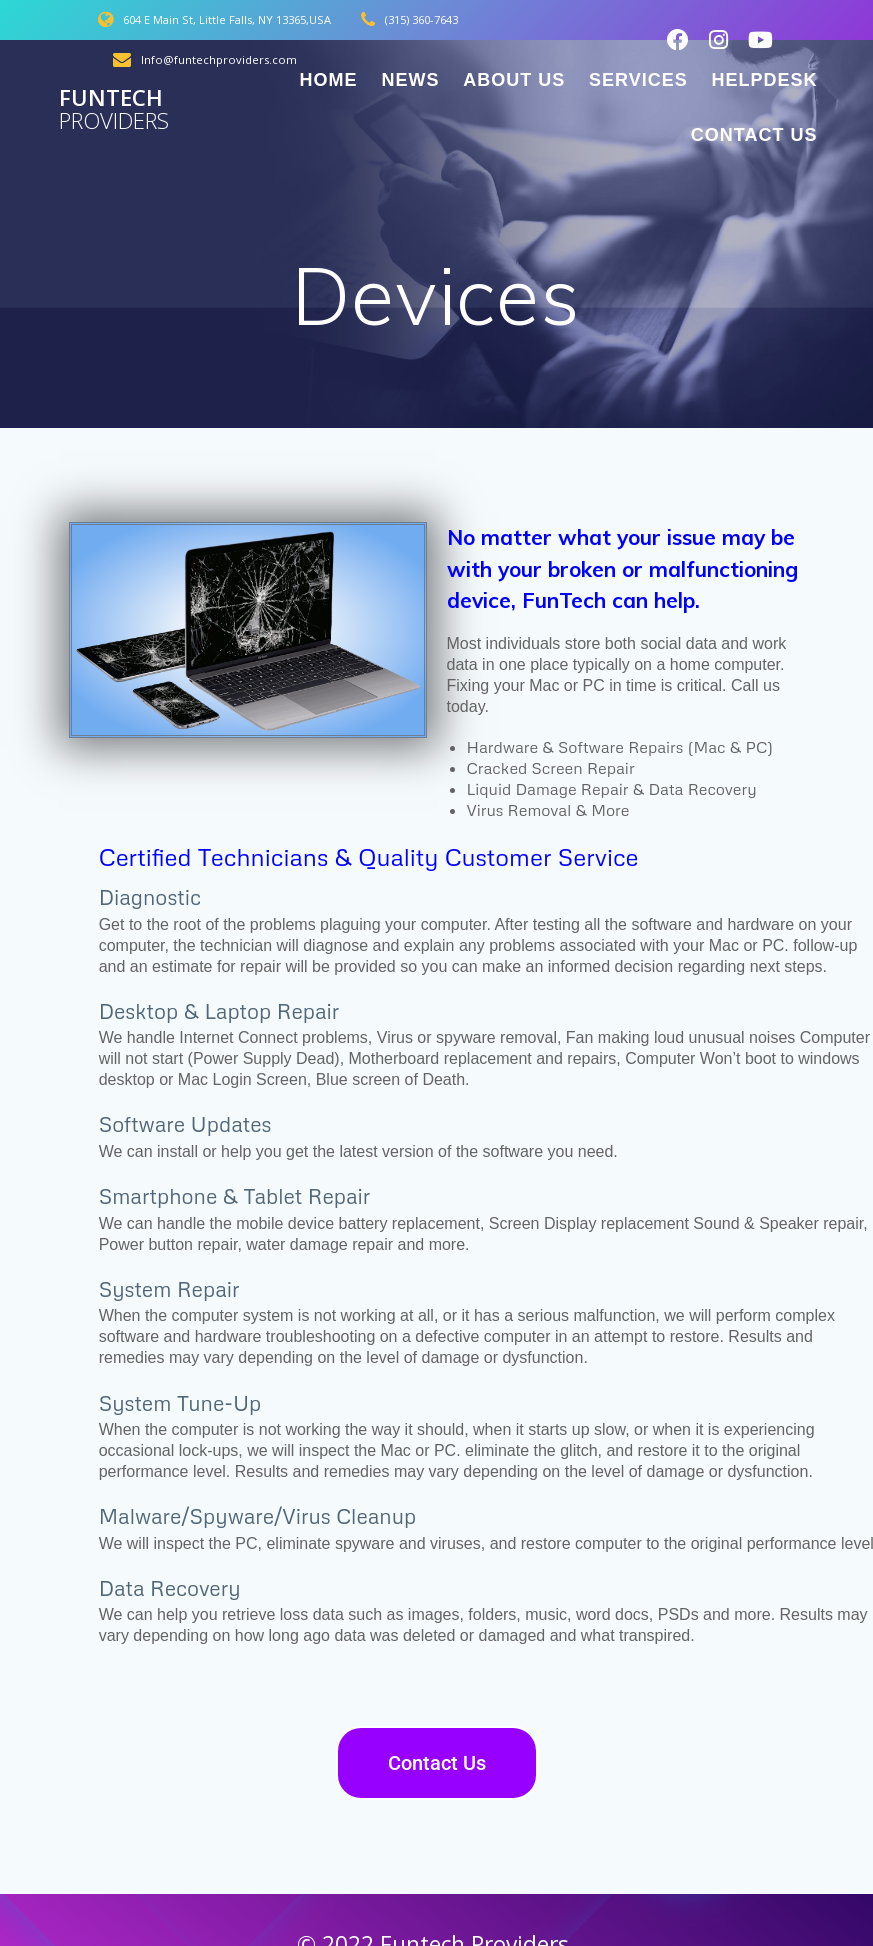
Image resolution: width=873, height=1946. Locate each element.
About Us (514, 80)
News (410, 80)
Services (638, 80)
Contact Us (754, 135)
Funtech (114, 109)
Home (329, 80)
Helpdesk (764, 80)
